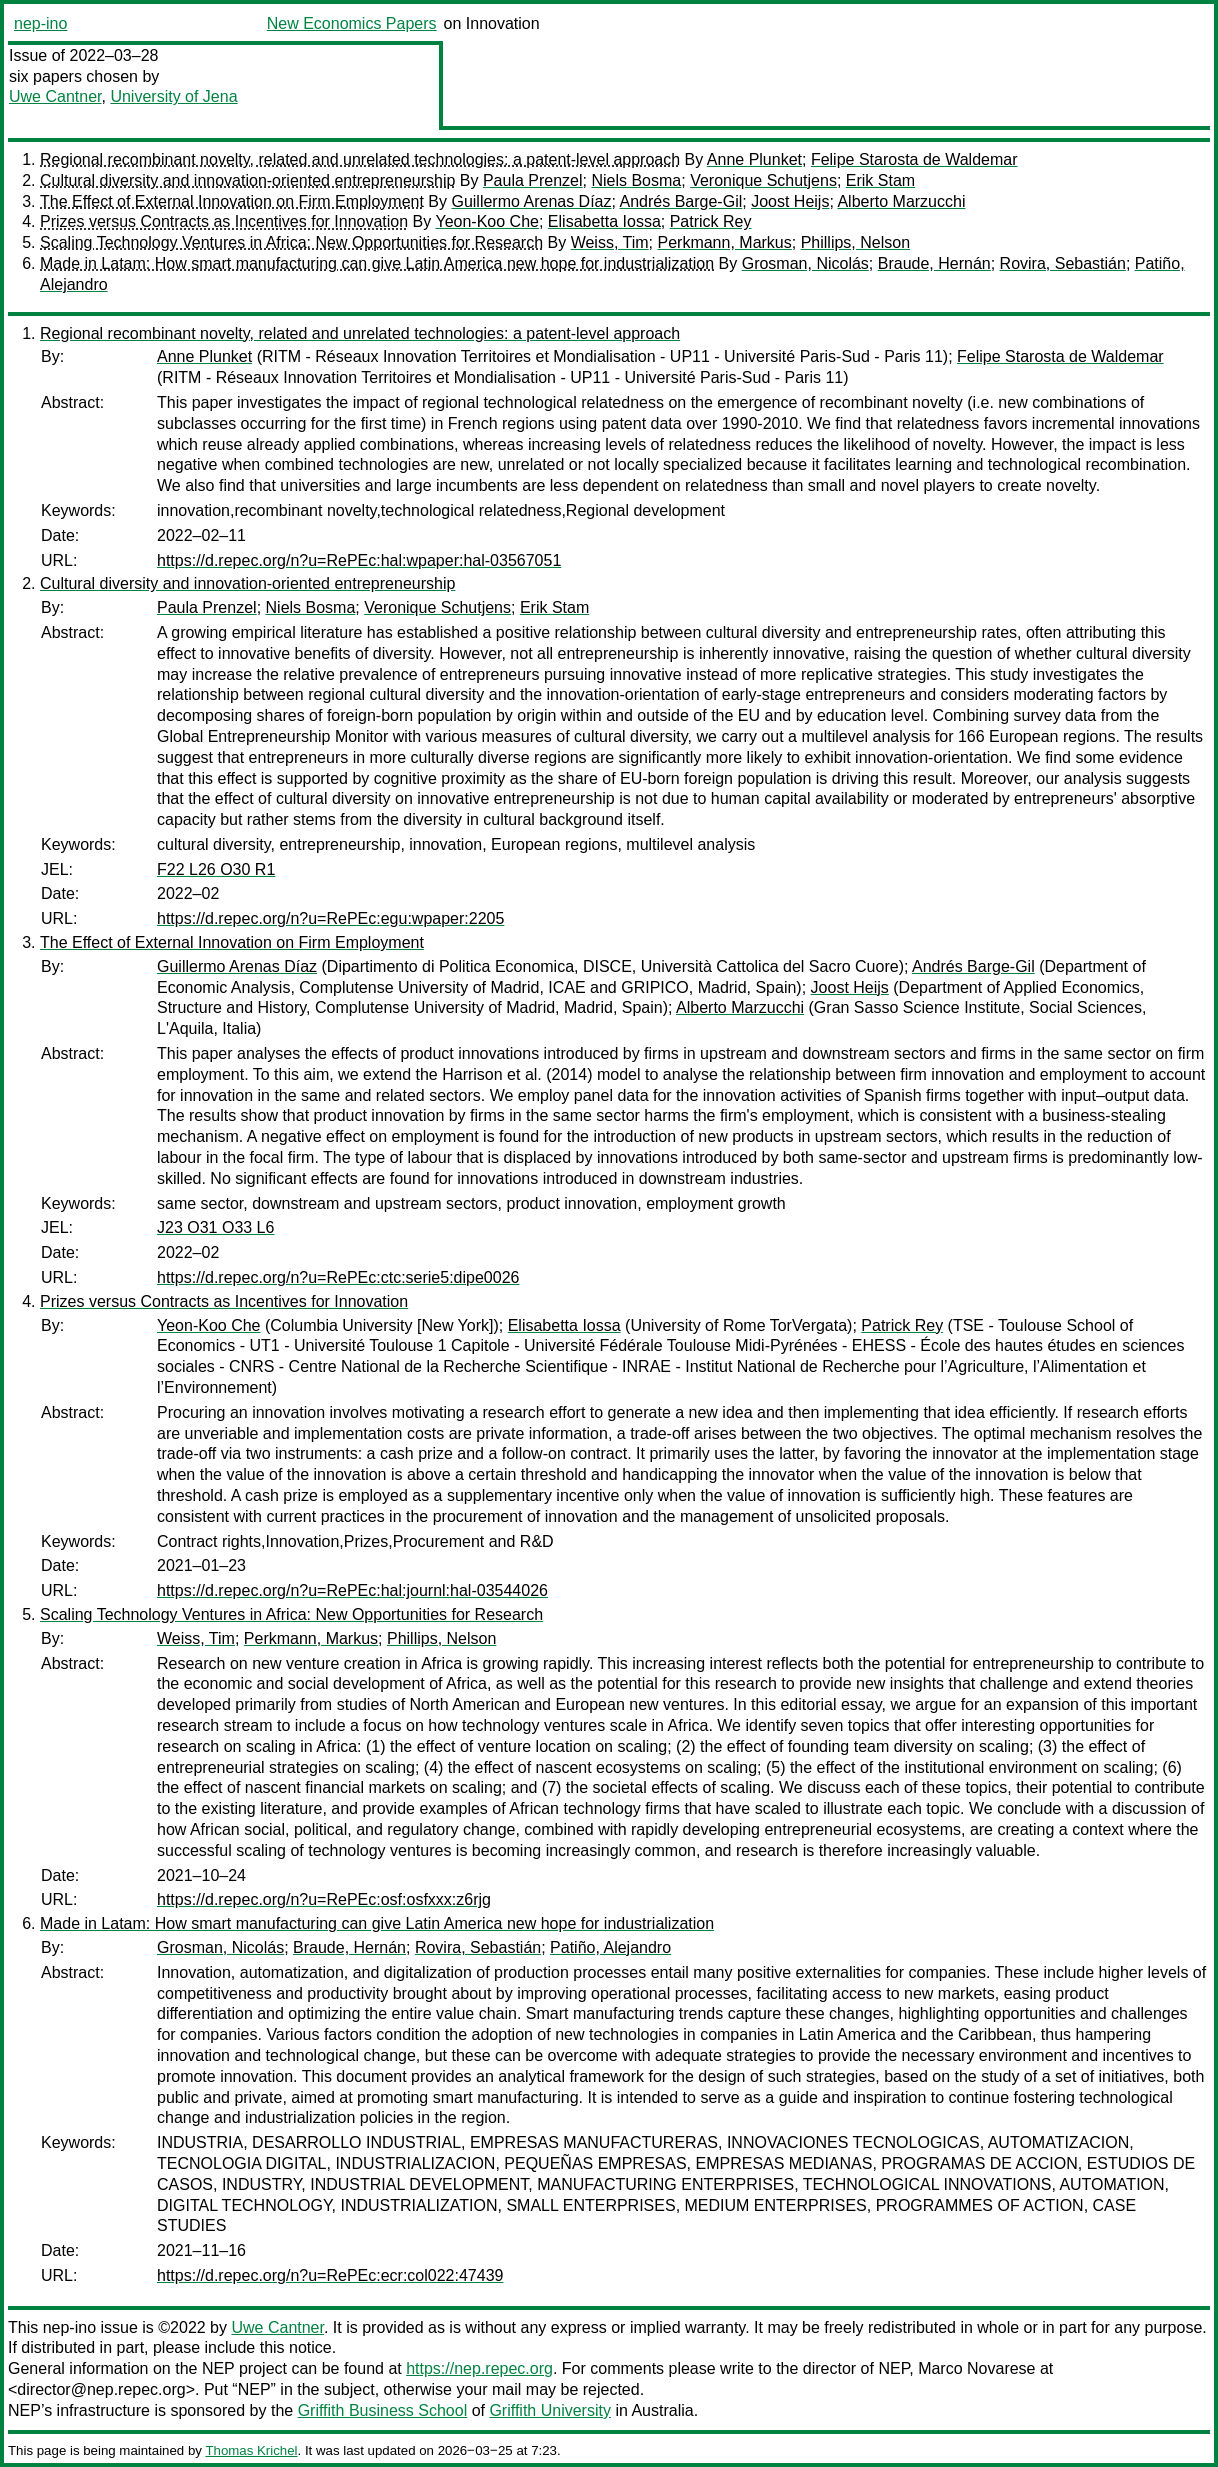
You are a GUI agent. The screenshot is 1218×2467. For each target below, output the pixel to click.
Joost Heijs (790, 201)
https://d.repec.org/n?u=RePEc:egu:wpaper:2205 (330, 918)
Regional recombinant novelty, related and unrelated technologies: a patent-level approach (360, 159)
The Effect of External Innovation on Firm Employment (232, 201)
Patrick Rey (711, 221)
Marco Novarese (976, 2368)
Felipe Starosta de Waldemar (914, 159)
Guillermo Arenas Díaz (531, 201)
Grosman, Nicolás (805, 263)
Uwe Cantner (55, 96)
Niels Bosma (636, 180)
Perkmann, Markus (724, 242)
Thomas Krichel (251, 2450)
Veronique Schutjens (763, 180)
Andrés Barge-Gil (681, 201)
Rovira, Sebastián (1063, 263)
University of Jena (173, 96)
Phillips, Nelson (855, 242)
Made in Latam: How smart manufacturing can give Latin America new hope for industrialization (377, 263)
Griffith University (550, 2410)
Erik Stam (880, 180)
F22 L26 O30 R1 (216, 869)
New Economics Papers (352, 23)
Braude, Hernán (934, 263)
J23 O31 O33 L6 (215, 1227)
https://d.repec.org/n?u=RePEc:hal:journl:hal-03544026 (352, 1590)
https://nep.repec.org (479, 2368)
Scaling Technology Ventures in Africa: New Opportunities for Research (291, 242)
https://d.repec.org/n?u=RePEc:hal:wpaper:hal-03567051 (359, 560)
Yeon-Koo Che (487, 221)
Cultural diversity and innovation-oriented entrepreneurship (247, 180)
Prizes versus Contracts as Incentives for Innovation (224, 221)
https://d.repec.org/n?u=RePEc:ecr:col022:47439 (330, 2275)
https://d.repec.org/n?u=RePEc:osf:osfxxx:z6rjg (324, 1899)
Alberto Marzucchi (901, 201)
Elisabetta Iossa (604, 221)
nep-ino (40, 23)
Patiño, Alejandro (610, 1947)
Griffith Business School (383, 2410)
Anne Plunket (754, 159)
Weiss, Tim (610, 242)
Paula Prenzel (533, 180)
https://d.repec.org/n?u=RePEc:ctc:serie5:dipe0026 (338, 1277)
